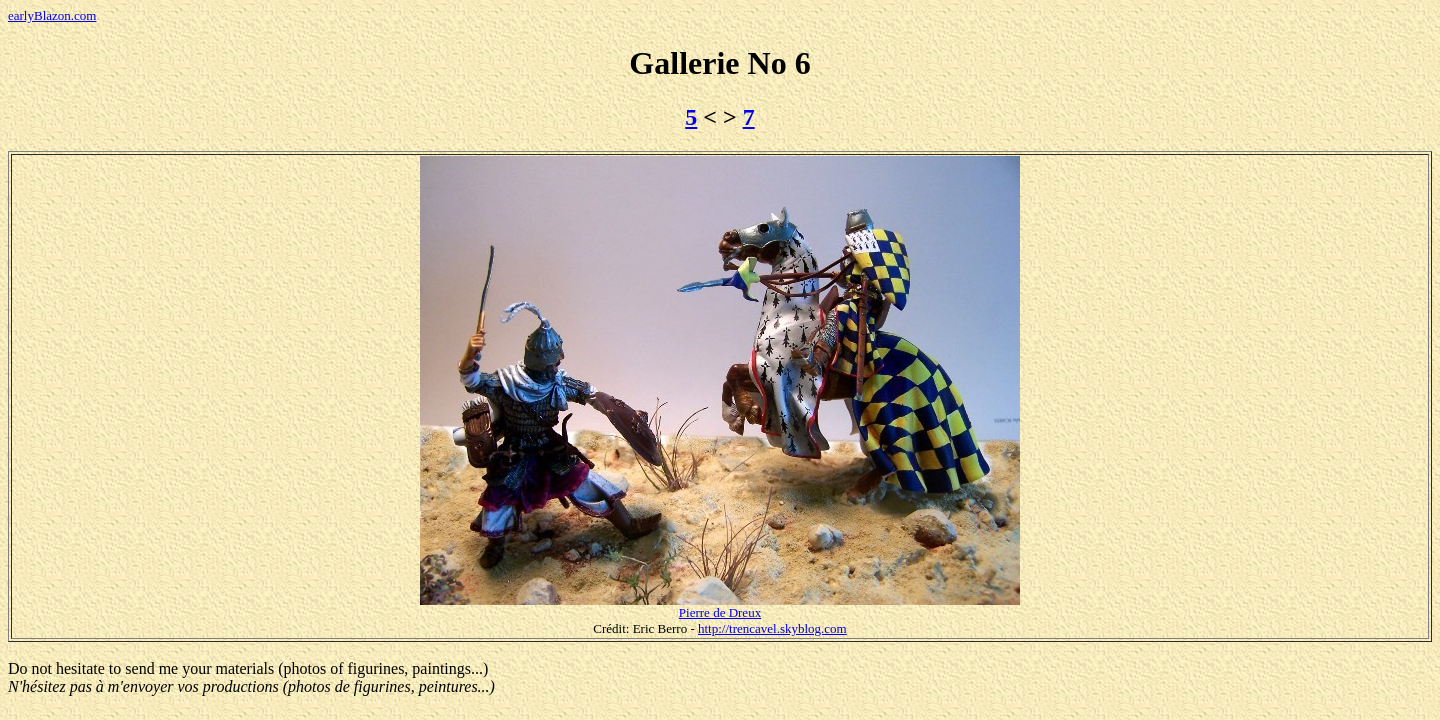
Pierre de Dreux (720, 612)
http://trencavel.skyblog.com (772, 628)
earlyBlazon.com (52, 15)
